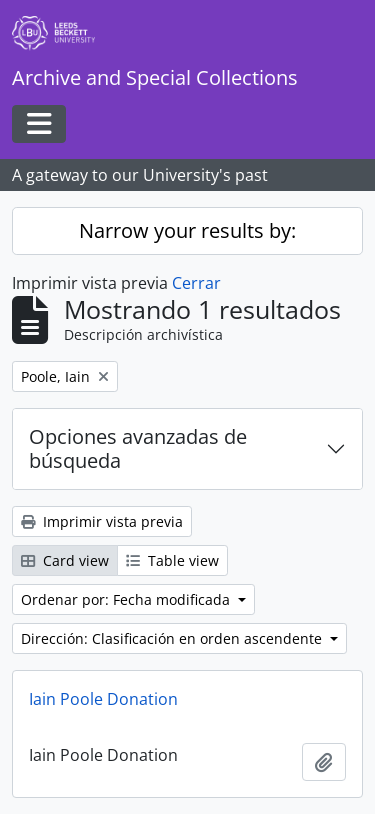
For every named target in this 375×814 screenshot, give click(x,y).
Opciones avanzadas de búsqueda (138, 448)
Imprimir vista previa (102, 521)
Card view (65, 560)
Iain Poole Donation (103, 699)
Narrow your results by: (187, 230)
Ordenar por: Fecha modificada (127, 599)
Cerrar (196, 283)
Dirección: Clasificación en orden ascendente (173, 638)
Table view (172, 560)
